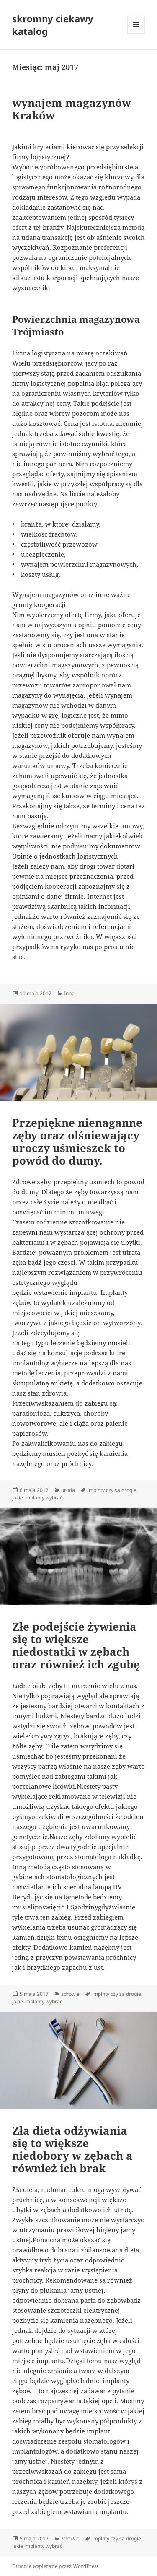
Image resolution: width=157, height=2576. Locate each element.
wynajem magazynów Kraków (71, 109)
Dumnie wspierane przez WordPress (55, 2566)
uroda (68, 1490)
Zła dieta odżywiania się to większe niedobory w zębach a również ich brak (72, 2149)
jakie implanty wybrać (37, 1497)
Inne (69, 993)
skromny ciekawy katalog (52, 24)
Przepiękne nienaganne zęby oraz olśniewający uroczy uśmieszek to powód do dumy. (77, 1141)
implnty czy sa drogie (112, 1490)
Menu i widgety (136, 33)
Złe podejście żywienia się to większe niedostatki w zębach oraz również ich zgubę (76, 1645)
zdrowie (70, 1994)
